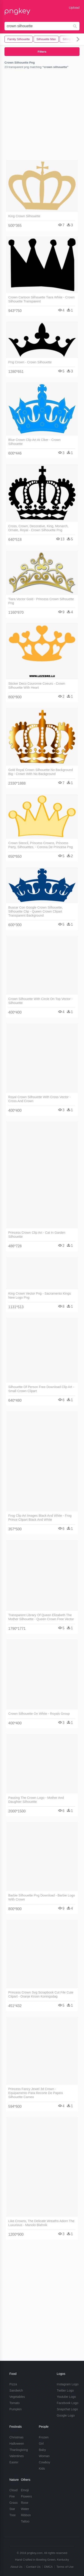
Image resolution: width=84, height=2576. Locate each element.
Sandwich (16, 2390)
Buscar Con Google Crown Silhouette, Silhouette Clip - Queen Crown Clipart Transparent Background (35, 911)
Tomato (14, 2403)
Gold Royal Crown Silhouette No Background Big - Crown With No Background (40, 772)
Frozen (44, 2437)
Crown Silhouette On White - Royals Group (39, 1713)
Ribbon (26, 2515)
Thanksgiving (18, 2450)
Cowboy (44, 2462)
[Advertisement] (42, 115)
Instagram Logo (67, 2384)
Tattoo (25, 2521)
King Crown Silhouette (24, 216)
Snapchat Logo (67, 2409)
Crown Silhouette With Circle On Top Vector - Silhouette (40, 1001)
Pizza (13, 2384)
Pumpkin (15, 2409)
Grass (13, 2502)
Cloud (13, 2490)
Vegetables (17, 2396)
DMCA (48, 2566)
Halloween (16, 2443)
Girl (41, 2443)
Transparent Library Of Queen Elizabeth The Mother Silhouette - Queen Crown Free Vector (41, 1617)
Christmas (16, 2437)
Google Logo (66, 2415)
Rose (24, 2502)
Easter (13, 2462)
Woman (44, 2456)
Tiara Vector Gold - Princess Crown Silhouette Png (41, 601)
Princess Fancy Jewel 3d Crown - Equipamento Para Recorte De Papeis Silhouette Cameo (35, 2093)
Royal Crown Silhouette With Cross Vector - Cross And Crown (39, 1099)
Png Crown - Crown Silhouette (30, 362)
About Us (16, 2566)
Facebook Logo (67, 2403)
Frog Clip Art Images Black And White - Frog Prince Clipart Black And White (39, 1517)
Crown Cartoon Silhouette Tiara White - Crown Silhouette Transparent (41, 299)
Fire (12, 2496)
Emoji (25, 2490)
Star (12, 2509)
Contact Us (33, 2566)
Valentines (16, 2456)
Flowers (26, 2496)
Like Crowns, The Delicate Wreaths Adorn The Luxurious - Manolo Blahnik (41, 2223)
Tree (12, 2515)
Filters (42, 51)
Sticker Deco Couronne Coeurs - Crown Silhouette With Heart (36, 685)
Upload (74, 7)
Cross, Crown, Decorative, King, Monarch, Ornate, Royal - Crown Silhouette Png (38, 528)
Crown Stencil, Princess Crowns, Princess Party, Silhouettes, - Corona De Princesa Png (40, 845)
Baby (42, 2450)
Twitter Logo (65, 2390)
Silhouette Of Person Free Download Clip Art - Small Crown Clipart (41, 1389)
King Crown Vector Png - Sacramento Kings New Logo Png (39, 1295)
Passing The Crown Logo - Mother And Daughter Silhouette (36, 1799)
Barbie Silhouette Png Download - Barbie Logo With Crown (41, 1897)
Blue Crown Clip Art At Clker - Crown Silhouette (34, 442)
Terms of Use (65, 2566)
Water (25, 2509)
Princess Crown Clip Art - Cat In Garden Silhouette (36, 1234)
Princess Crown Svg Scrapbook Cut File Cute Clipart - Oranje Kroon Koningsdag (40, 1994)
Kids (42, 2468)
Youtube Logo (66, 2396)
